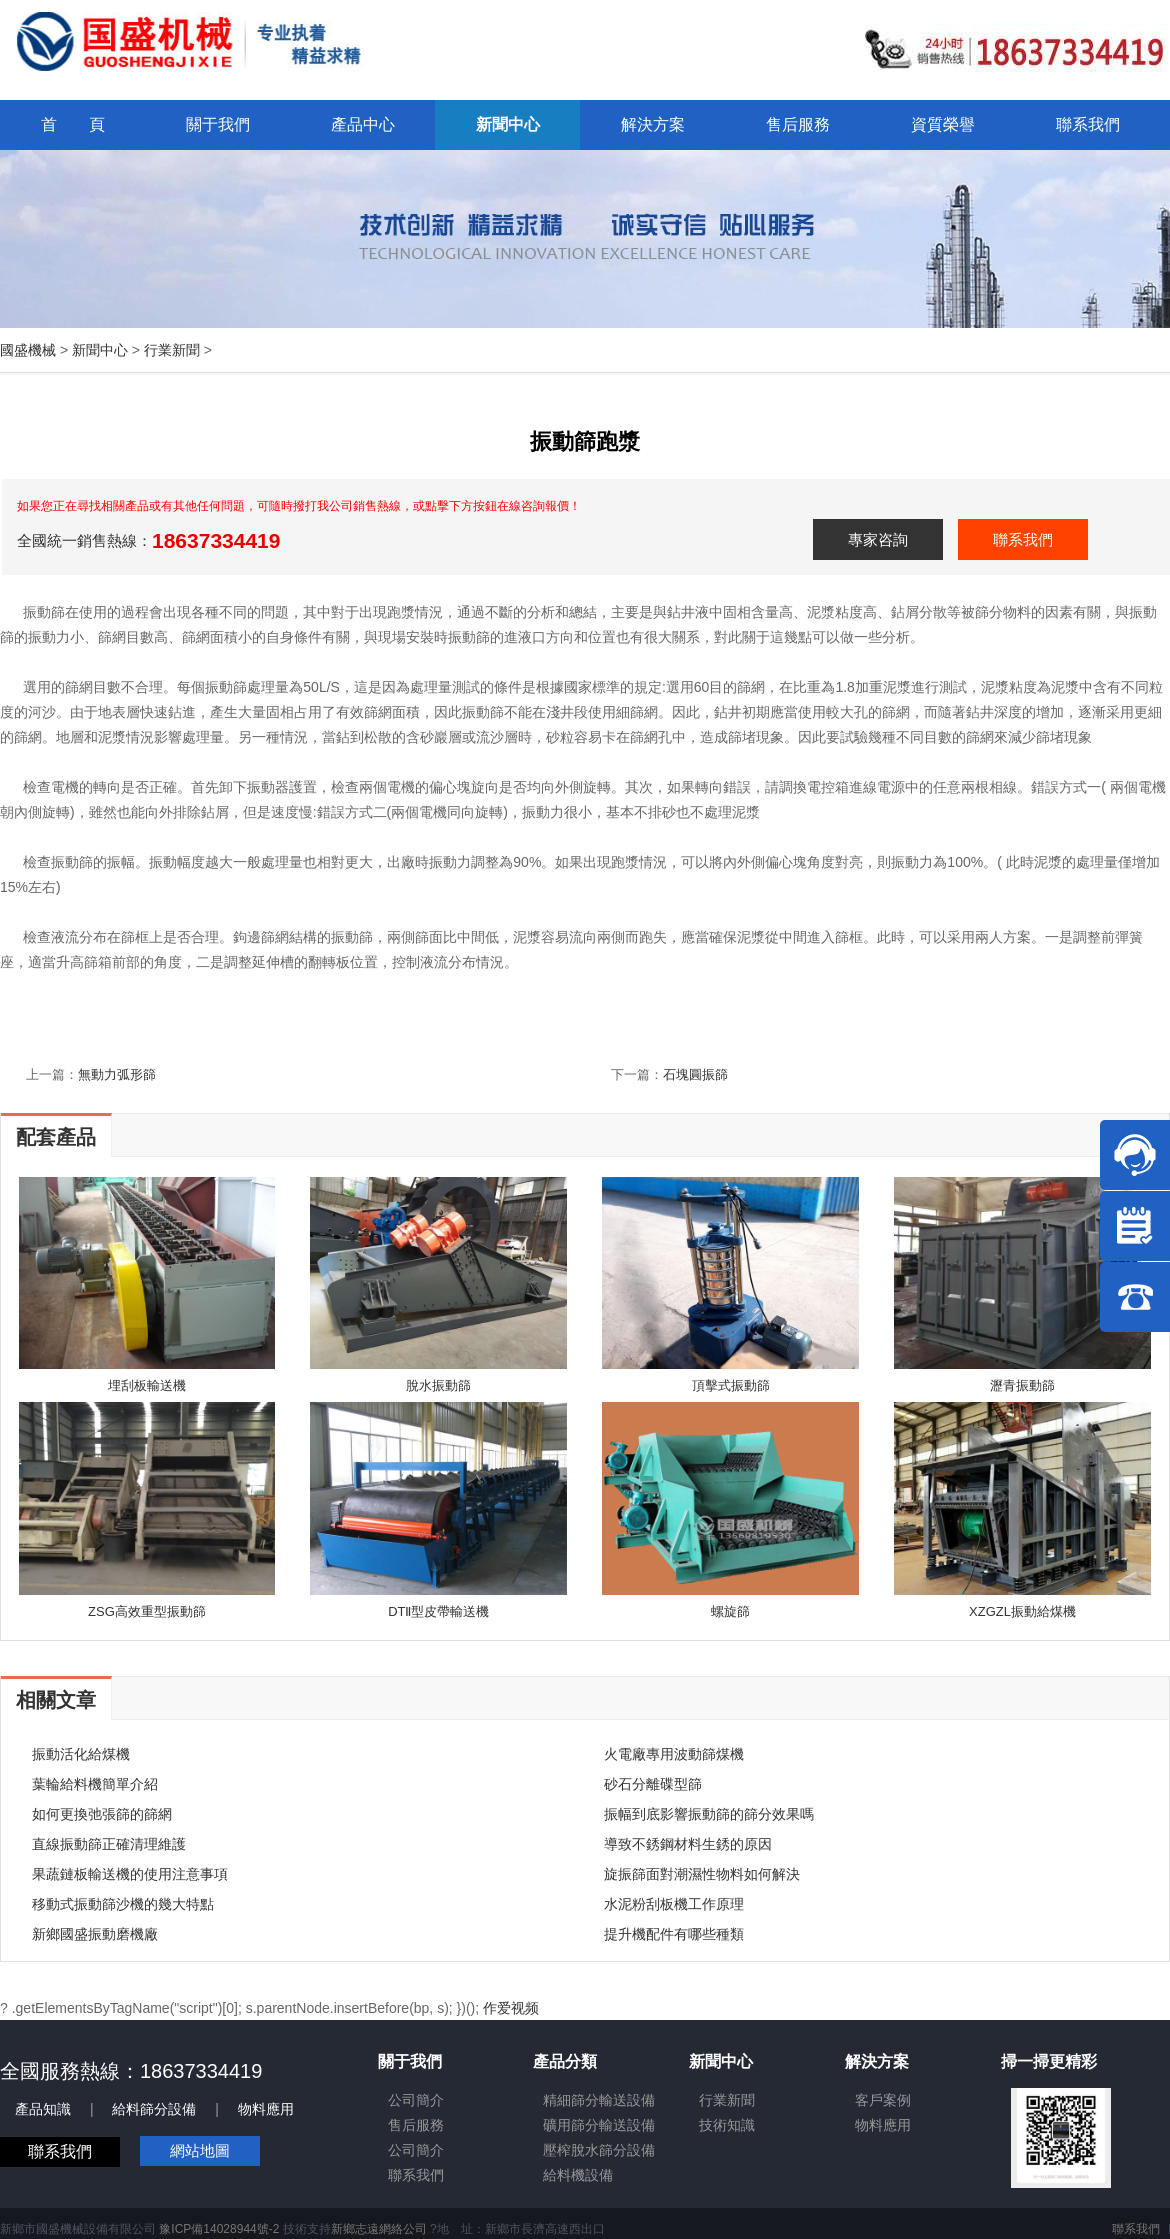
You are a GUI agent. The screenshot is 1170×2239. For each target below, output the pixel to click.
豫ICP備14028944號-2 (219, 2229)
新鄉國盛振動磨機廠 (95, 1934)
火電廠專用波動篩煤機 (674, 1754)
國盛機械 (28, 350)
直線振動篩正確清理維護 (109, 1844)
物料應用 (266, 2109)
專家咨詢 (878, 539)
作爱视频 (511, 2008)
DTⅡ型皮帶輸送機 (438, 1611)
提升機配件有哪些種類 (674, 1934)
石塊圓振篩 (695, 1074)
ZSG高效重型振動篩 (147, 1611)
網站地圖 (200, 2150)
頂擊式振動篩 (731, 1385)
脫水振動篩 (438, 1385)
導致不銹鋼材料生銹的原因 (688, 1844)
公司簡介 (416, 2100)
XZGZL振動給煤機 (1022, 1611)
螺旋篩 (730, 1611)
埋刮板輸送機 (147, 1385)
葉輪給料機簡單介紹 (95, 1784)
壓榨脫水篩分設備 (599, 2150)
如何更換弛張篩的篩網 (102, 1814)
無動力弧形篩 (117, 1074)
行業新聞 (172, 350)
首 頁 (73, 124)
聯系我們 (1023, 539)
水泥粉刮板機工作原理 (674, 1904)
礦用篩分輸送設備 (599, 2125)
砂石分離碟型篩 (653, 1784)
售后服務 (416, 2125)
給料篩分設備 (154, 2109)
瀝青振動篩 (1022, 1385)
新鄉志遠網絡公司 (379, 2229)
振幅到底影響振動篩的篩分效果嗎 (709, 1814)
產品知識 (43, 2109)
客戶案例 (883, 2100)
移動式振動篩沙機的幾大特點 (123, 1904)
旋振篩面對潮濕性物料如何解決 (702, 1874)
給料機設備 (578, 2175)
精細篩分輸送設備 (599, 2100)
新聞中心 (100, 350)
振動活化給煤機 (81, 1754)
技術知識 (727, 2125)
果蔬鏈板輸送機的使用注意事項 (130, 1874)
